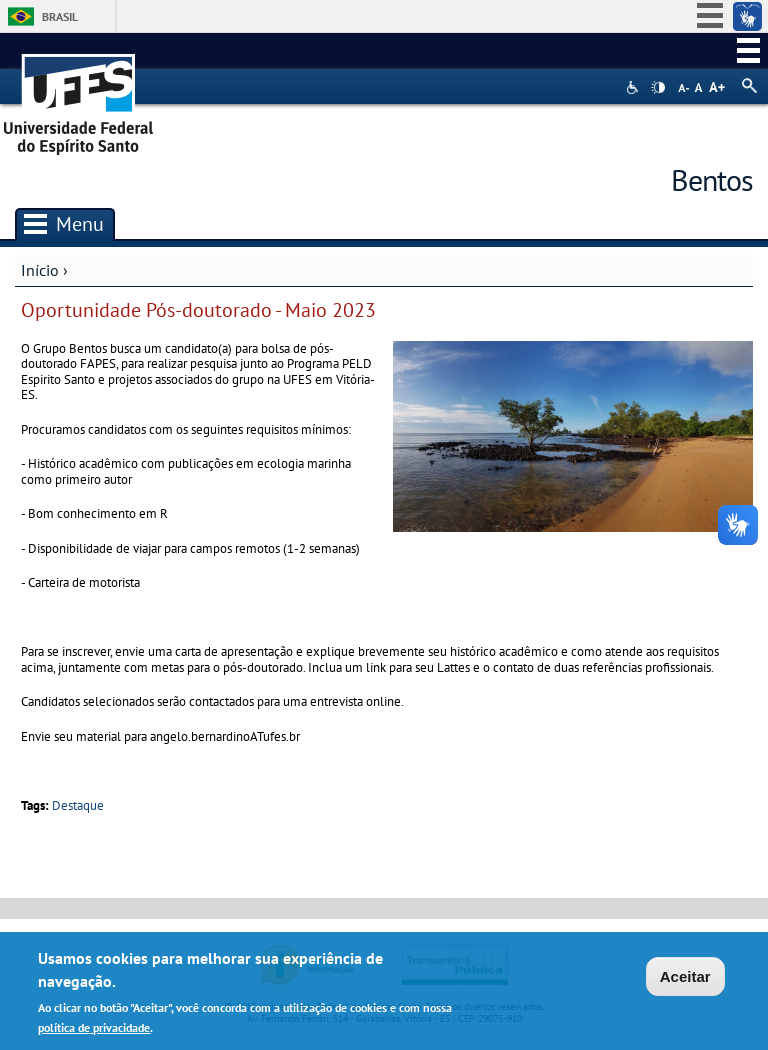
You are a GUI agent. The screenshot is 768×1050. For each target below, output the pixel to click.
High (658, 88)
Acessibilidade (634, 87)
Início (40, 270)
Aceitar (685, 980)
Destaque (78, 805)
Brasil (60, 16)
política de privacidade (94, 1030)
